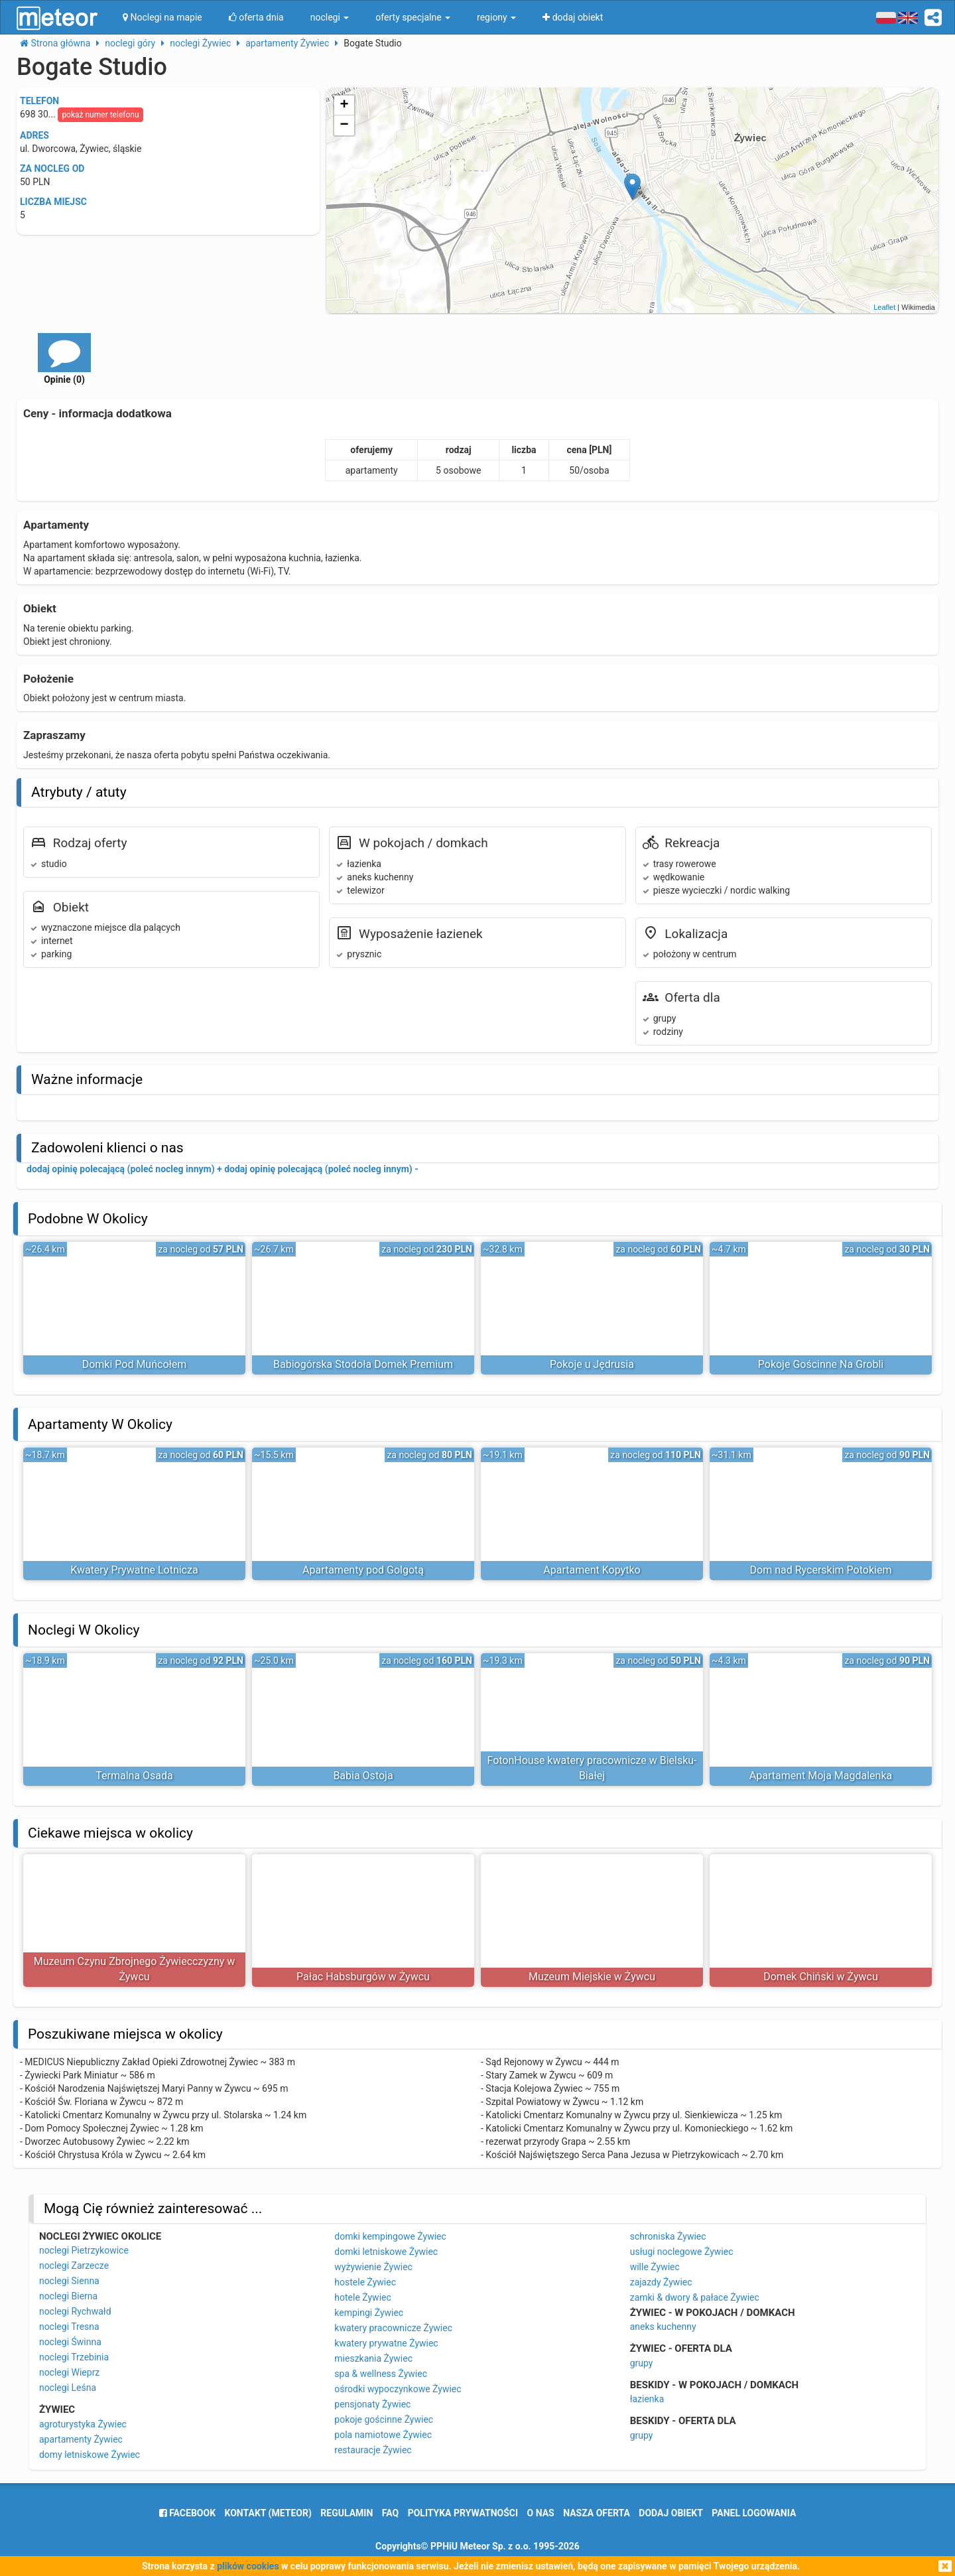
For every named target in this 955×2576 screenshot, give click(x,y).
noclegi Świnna (70, 2342)
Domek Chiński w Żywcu (820, 1976)
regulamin (346, 2513)
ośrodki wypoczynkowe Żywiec (397, 2389)
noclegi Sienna (69, 2280)
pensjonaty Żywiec (372, 2404)
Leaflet (884, 307)
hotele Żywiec (362, 2297)
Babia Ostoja (363, 1775)
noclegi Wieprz (69, 2372)
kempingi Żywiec (368, 2312)
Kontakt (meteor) (268, 2513)
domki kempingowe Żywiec (390, 2236)
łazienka (647, 2399)
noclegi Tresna (69, 2326)
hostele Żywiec (365, 2282)
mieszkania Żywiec (373, 2358)
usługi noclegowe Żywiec (681, 2251)
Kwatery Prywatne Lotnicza (134, 1570)
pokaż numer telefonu (100, 114)
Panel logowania (754, 2513)
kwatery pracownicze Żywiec (393, 2328)
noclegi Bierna (68, 2296)
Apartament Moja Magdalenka (820, 1775)
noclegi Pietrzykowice (84, 2250)
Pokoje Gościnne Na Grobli (820, 1364)
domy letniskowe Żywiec (89, 2454)
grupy (641, 2363)
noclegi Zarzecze (74, 2265)
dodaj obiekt (671, 2513)
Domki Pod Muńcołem (134, 1364)
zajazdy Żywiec (661, 2282)
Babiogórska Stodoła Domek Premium (363, 1364)
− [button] (344, 125)
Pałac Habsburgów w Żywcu (363, 1976)
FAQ (390, 2513)
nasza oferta (596, 2513)
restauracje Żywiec (372, 2450)
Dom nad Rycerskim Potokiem (821, 1570)
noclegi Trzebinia (74, 2357)
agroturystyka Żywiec (83, 2424)
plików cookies (248, 2566)
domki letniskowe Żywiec (386, 2251)
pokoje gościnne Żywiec (383, 2419)
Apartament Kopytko (591, 1570)
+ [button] (344, 105)
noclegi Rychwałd (75, 2311)
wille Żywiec (655, 2267)
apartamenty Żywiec (81, 2439)
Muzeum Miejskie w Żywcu (592, 1976)
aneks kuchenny (663, 2326)
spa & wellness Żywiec (380, 2373)
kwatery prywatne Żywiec (386, 2343)
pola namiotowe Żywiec (383, 2434)
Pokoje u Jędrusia (592, 1364)
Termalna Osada (134, 1775)
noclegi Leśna (67, 2387)
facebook (187, 2513)
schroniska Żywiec (668, 2236)
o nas (540, 2513)
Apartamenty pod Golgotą (363, 1570)
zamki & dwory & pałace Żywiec (694, 2297)
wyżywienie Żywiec (373, 2267)
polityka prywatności (463, 2513)
